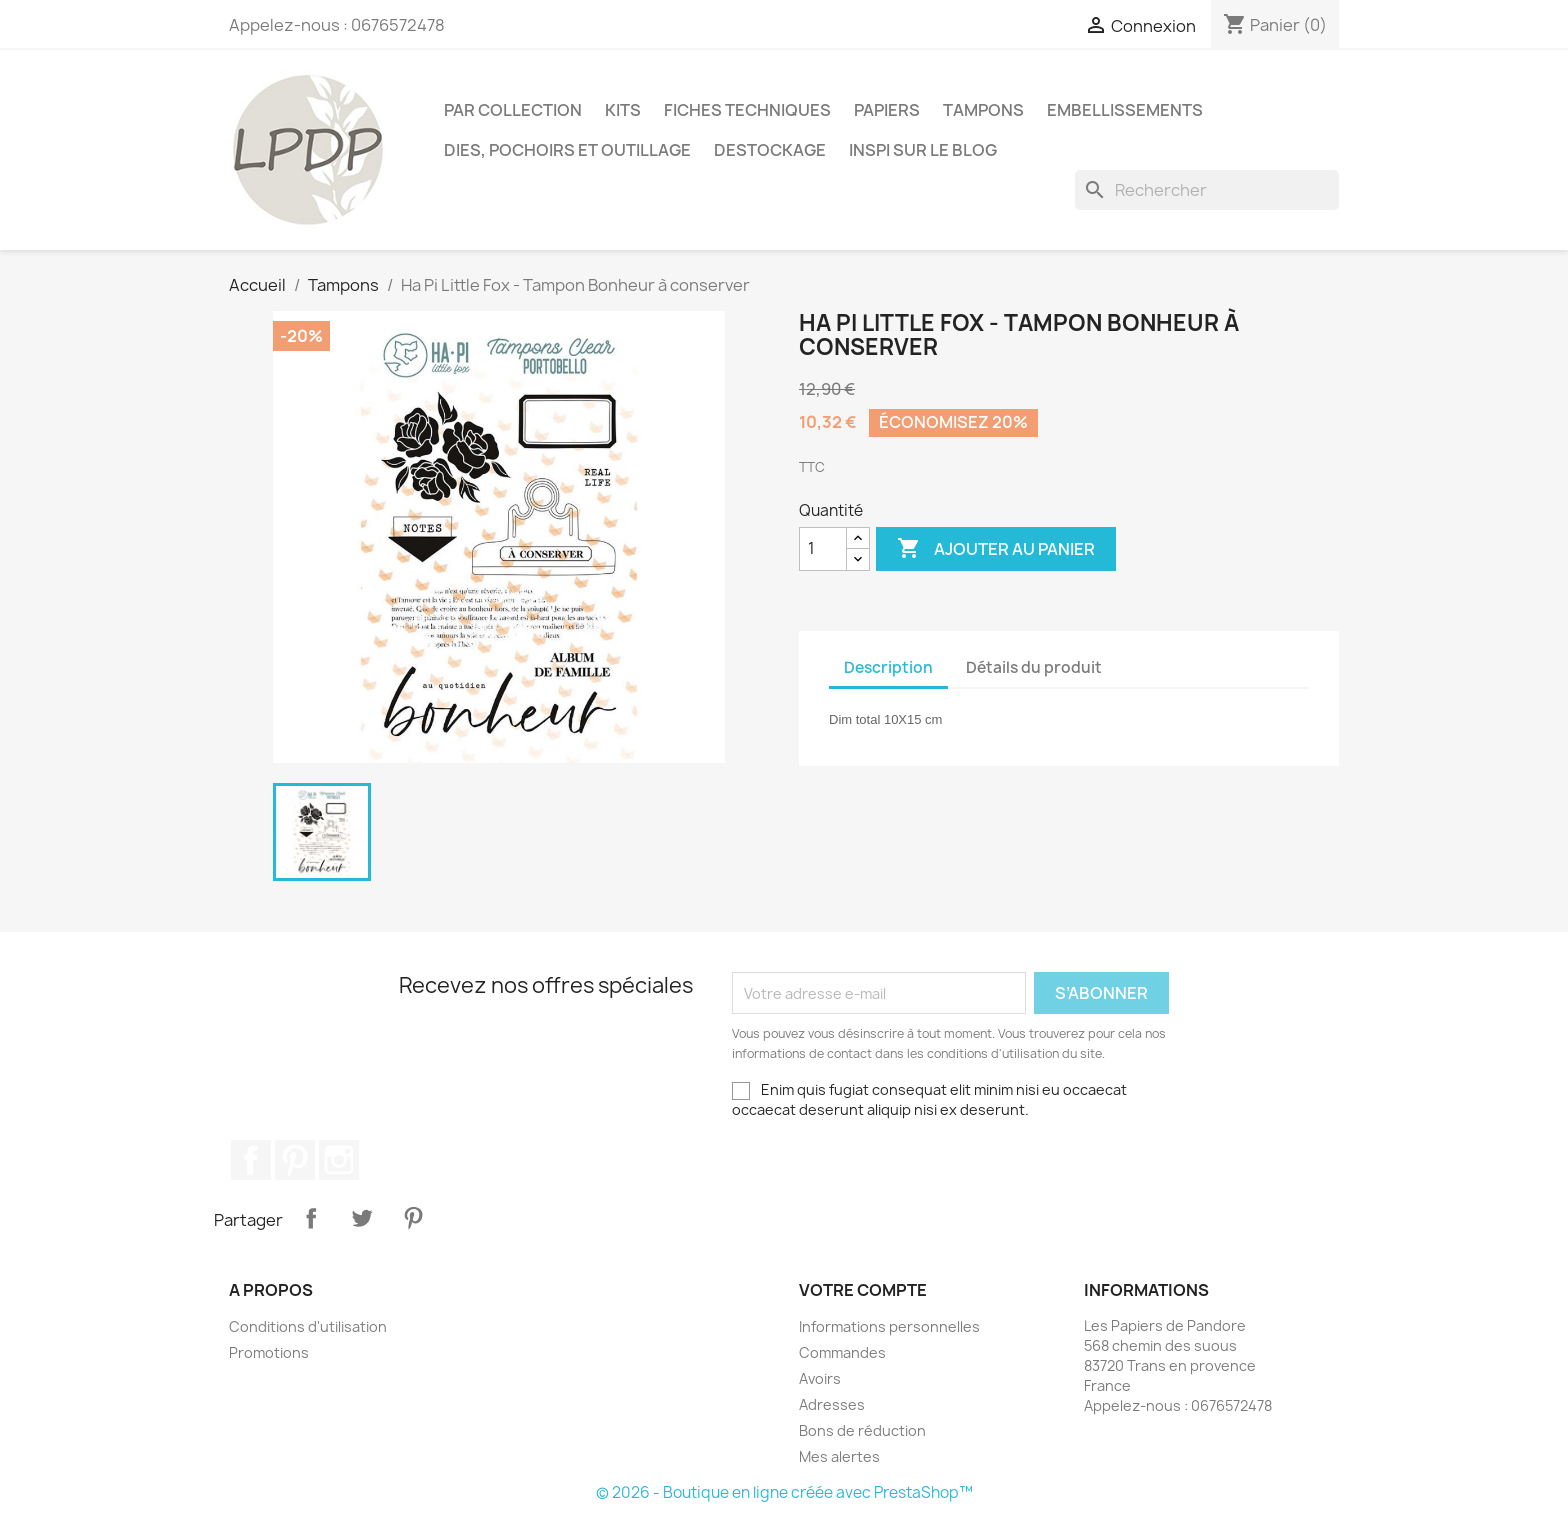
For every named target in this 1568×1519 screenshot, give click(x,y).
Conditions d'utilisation (308, 1326)
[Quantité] (823, 549)
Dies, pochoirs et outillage (567, 150)
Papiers (887, 110)
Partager (311, 1218)
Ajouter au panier (996, 549)
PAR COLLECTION (513, 110)
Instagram (339, 1160)
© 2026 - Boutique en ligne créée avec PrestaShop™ (784, 1492)
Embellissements (1125, 110)
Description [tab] (888, 667)
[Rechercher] (1207, 190)
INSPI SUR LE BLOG (923, 150)
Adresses (832, 1404)
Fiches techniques (747, 110)
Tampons (983, 110)
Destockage (770, 150)
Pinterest (295, 1160)
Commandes (842, 1352)
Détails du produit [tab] (1034, 667)
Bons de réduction (862, 1430)
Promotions (269, 1352)
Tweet (362, 1218)
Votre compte (863, 1290)
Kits (623, 110)
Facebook (251, 1160)
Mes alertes (839, 1456)
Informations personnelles (889, 1326)
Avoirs (820, 1378)
